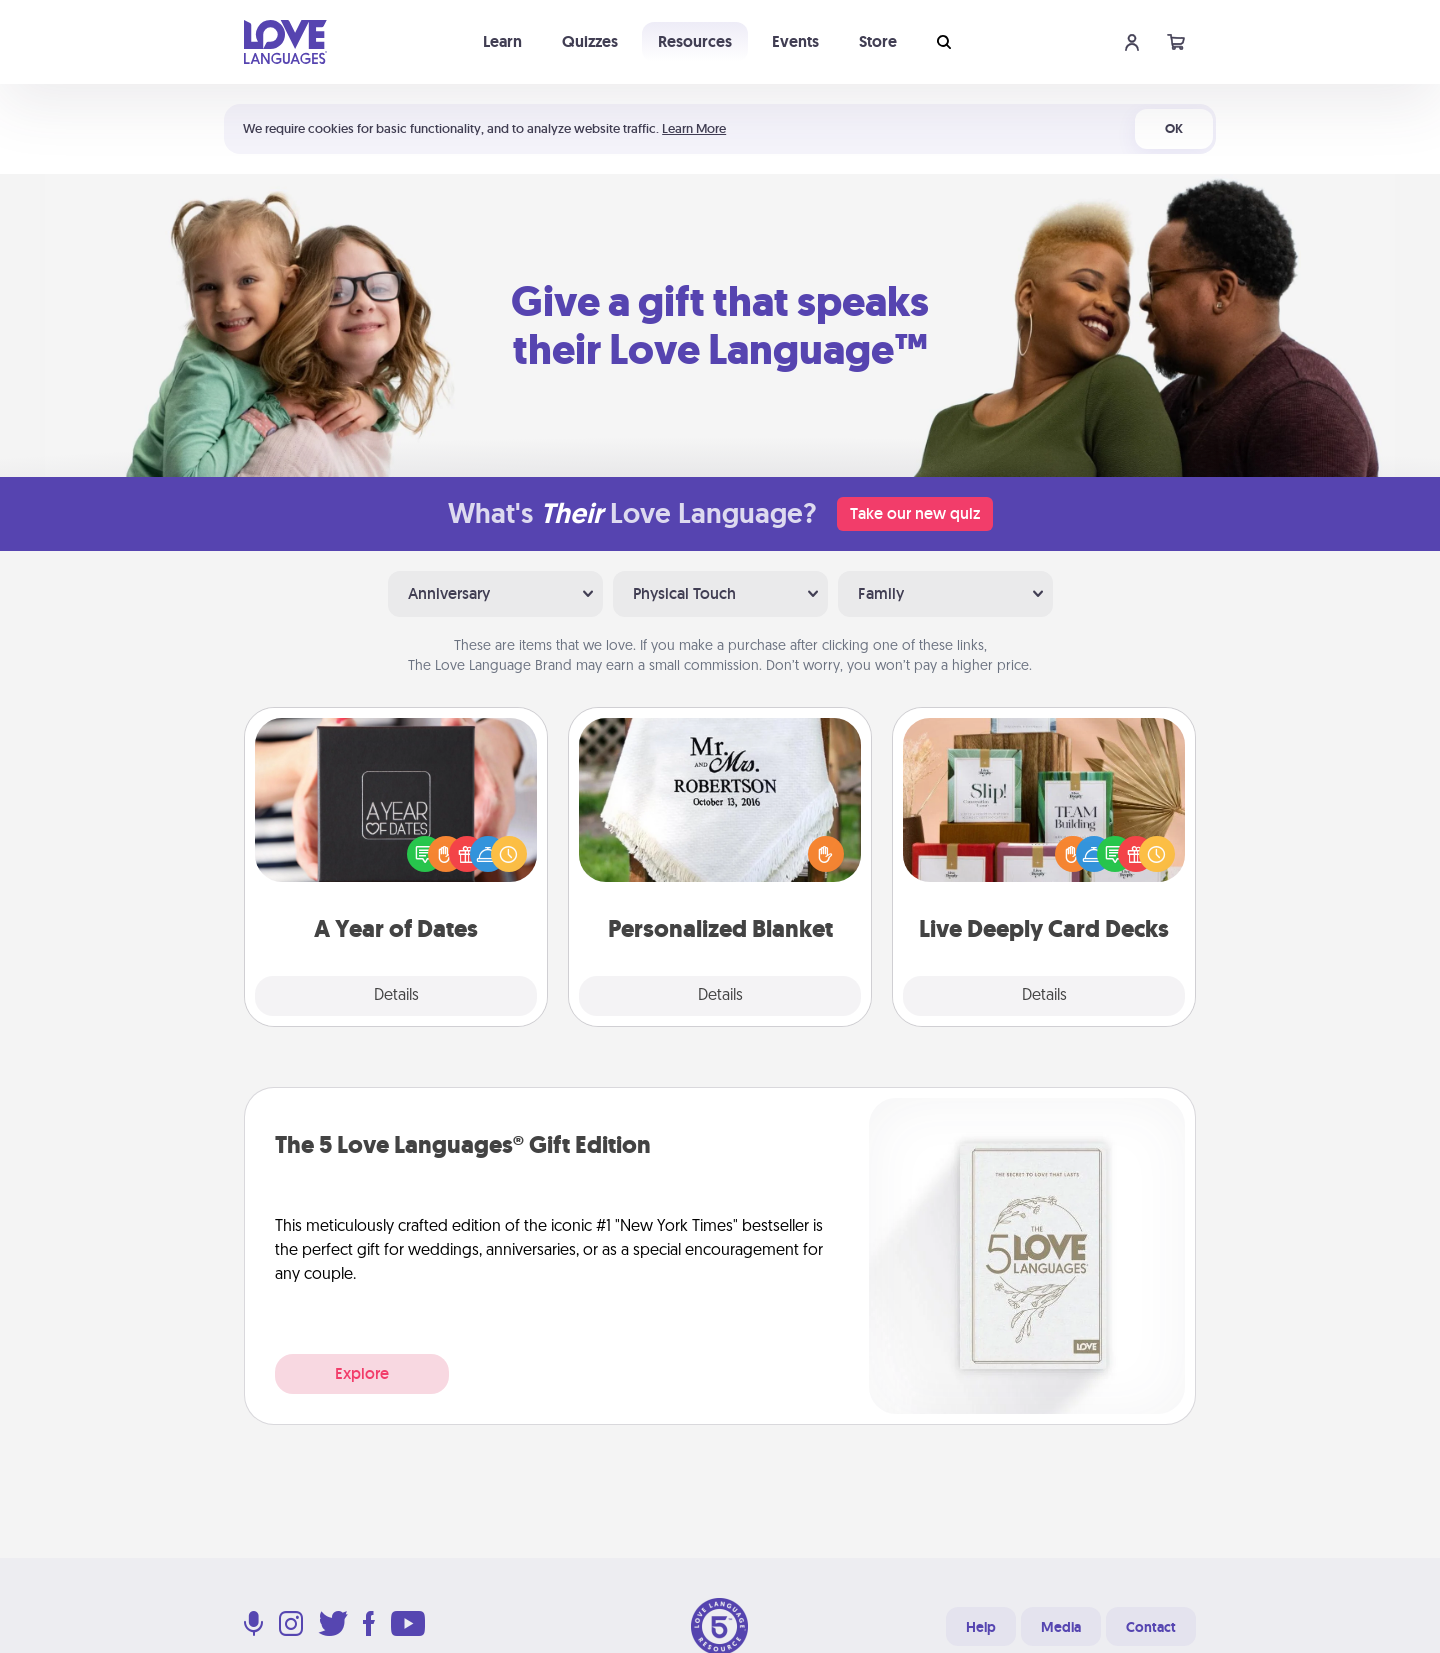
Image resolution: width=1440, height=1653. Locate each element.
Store (878, 41)
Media (1061, 1627)
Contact (1151, 1627)
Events (795, 41)
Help (981, 1627)
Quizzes (590, 41)
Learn (502, 41)
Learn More (694, 128)
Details (396, 996)
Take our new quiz (915, 513)
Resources (695, 41)
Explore (362, 1373)
